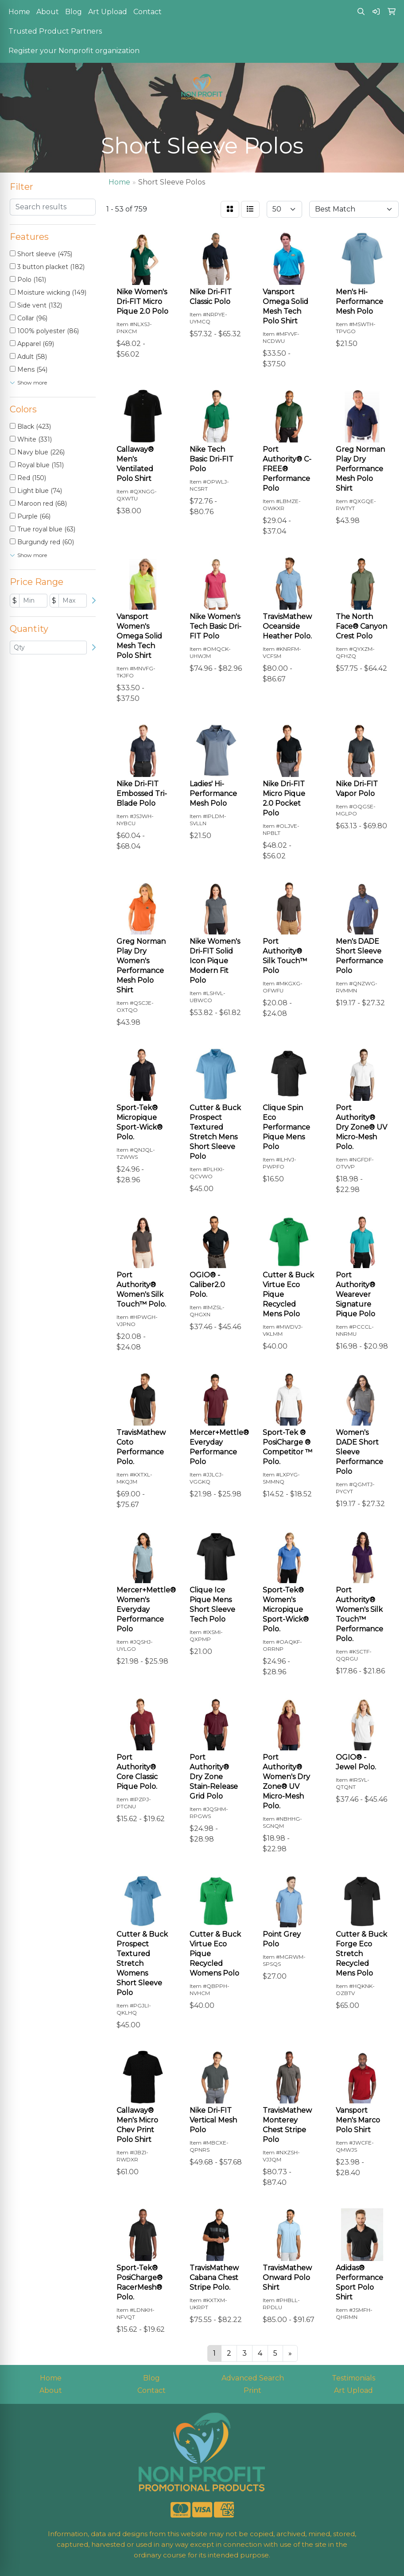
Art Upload (107, 12)
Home (19, 12)
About (47, 12)
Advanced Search (252, 2378)
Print (252, 2390)
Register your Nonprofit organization (74, 50)
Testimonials (353, 2378)
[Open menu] (386, 120)
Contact (147, 12)
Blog (73, 12)
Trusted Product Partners (55, 31)
